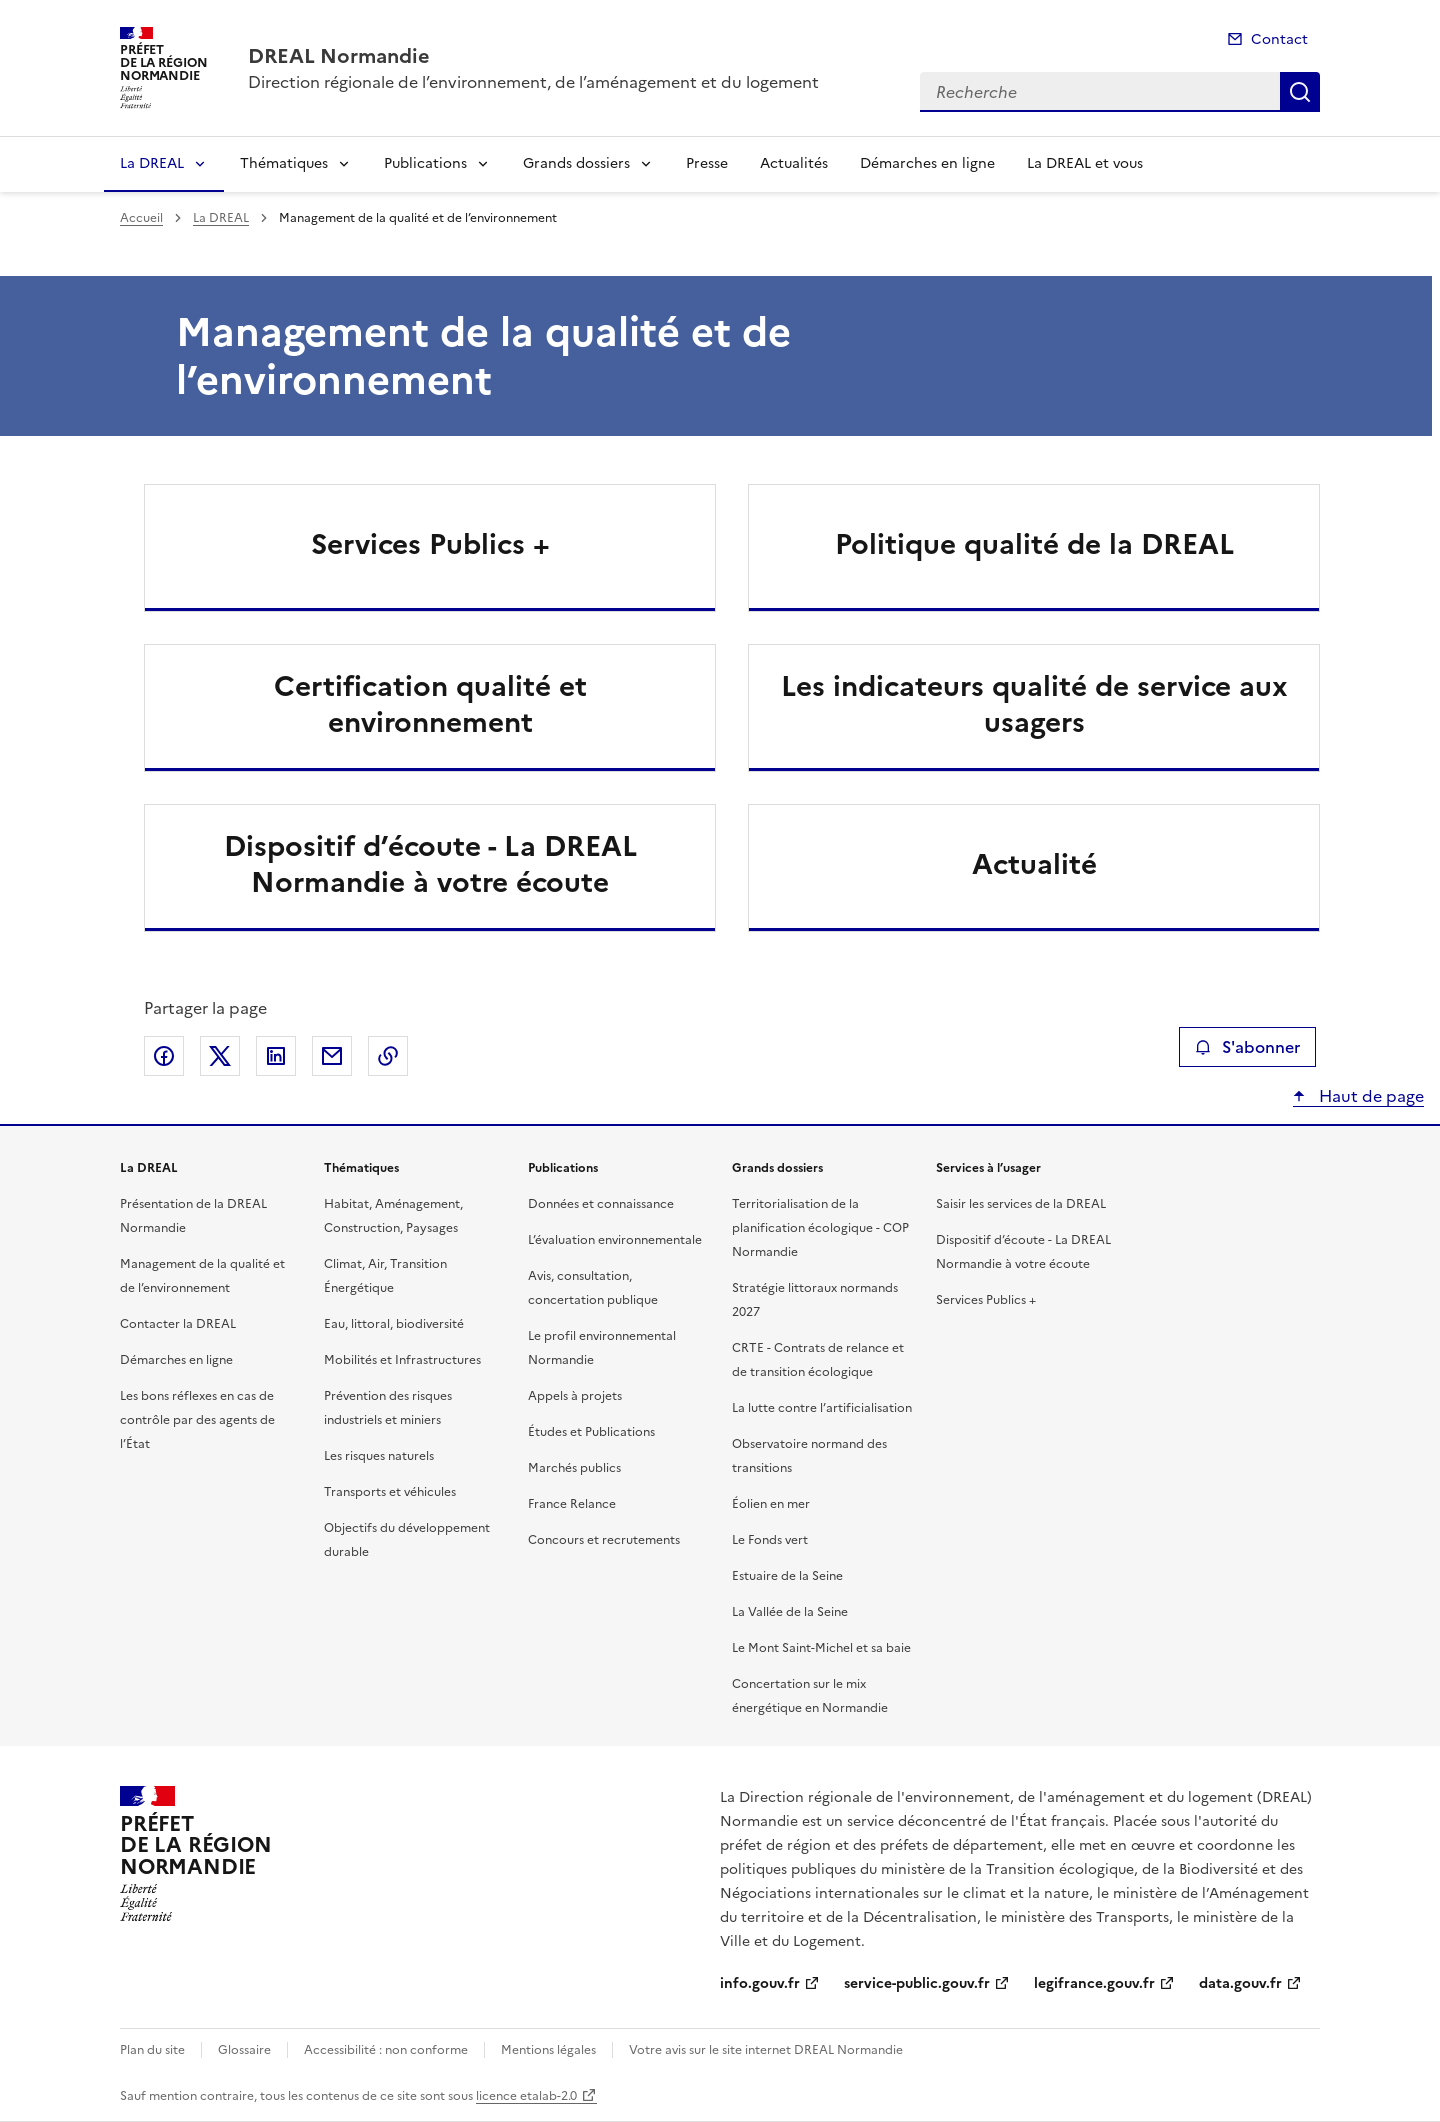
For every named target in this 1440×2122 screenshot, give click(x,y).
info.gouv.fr (760, 1983)
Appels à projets (575, 1396)
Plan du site (152, 2050)
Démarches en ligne (927, 163)
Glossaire (244, 2050)
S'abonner (1247, 1047)
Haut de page (1369, 1096)
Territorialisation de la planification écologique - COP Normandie (820, 1228)
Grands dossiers (576, 163)
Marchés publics (574, 1468)
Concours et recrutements (604, 1540)
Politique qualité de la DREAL (1034, 544)
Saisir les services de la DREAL (1021, 1204)
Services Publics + (430, 544)
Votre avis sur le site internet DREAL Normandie (766, 2050)
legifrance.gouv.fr (1094, 1983)
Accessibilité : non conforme (386, 2050)
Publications (425, 163)
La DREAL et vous (1085, 163)
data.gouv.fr (1240, 1983)
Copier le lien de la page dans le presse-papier (388, 1056)
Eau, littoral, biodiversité (394, 1324)
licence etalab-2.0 (526, 2096)
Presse (707, 163)
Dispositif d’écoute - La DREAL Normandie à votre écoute (430, 864)
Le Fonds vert (770, 1540)
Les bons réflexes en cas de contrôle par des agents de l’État (197, 1420)
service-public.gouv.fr (917, 1983)
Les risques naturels (379, 1456)
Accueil (141, 218)
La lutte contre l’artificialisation (822, 1408)
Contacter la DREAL (178, 1324)
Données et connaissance (601, 1204)
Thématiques (284, 163)
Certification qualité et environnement (430, 704)
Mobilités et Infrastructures (402, 1360)
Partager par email (332, 1056)
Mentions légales (548, 2050)
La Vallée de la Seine (790, 1612)
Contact (1279, 39)
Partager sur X (220, 1056)
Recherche (1300, 92)
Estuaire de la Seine (787, 1576)
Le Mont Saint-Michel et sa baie (821, 1648)
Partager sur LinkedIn (276, 1056)
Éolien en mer (771, 1504)
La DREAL (152, 163)
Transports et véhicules (390, 1492)
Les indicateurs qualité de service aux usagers (1034, 704)
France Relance (572, 1504)
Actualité (1034, 864)
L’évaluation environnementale (615, 1240)
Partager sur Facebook (164, 1056)
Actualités (794, 163)
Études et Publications (591, 1432)
